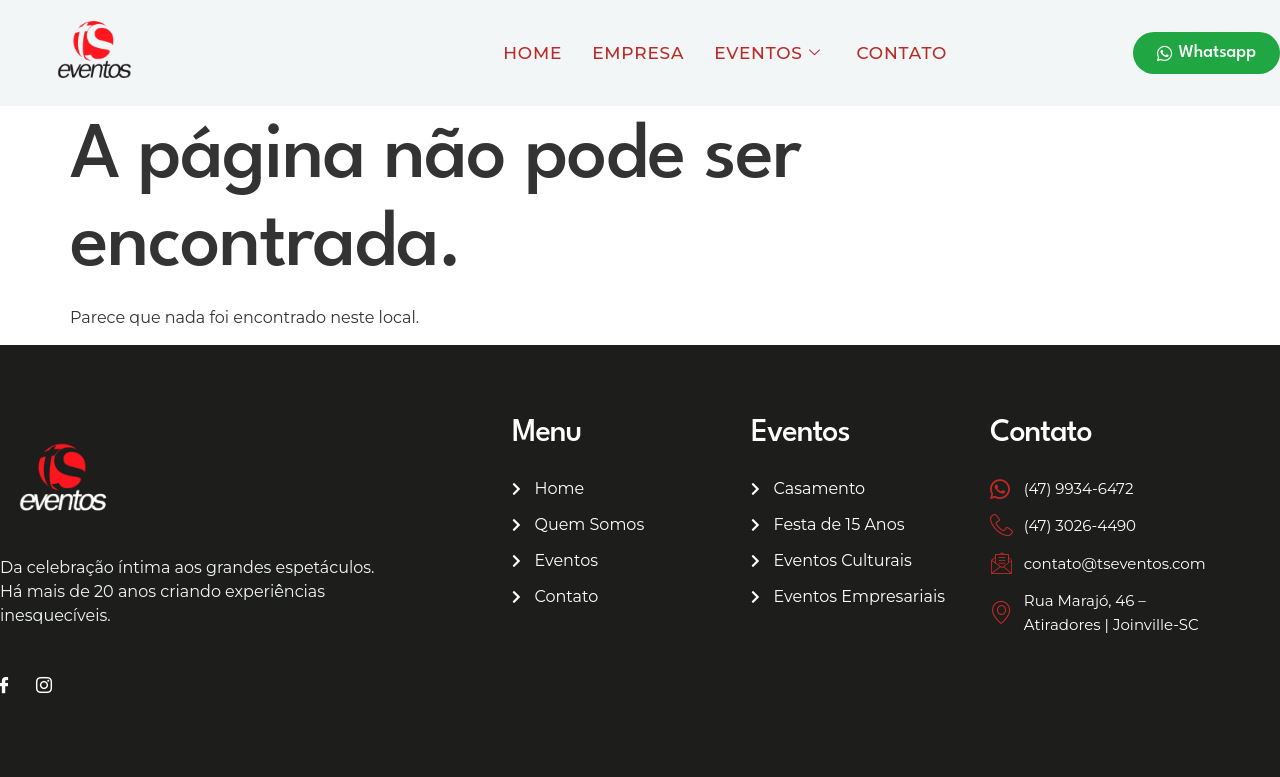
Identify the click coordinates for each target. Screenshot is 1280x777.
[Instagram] (44, 687)
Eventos (767, 53)
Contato (902, 53)
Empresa (638, 53)
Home (532, 53)
